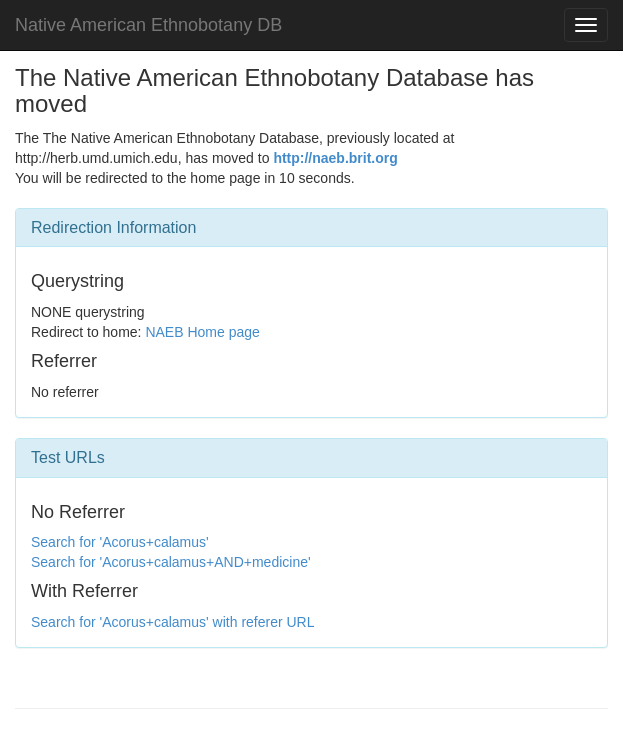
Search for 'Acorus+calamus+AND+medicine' (171, 562)
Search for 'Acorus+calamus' (120, 542)
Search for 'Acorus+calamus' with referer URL (173, 622)
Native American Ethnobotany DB (148, 25)
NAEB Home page (202, 332)
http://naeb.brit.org (335, 158)
